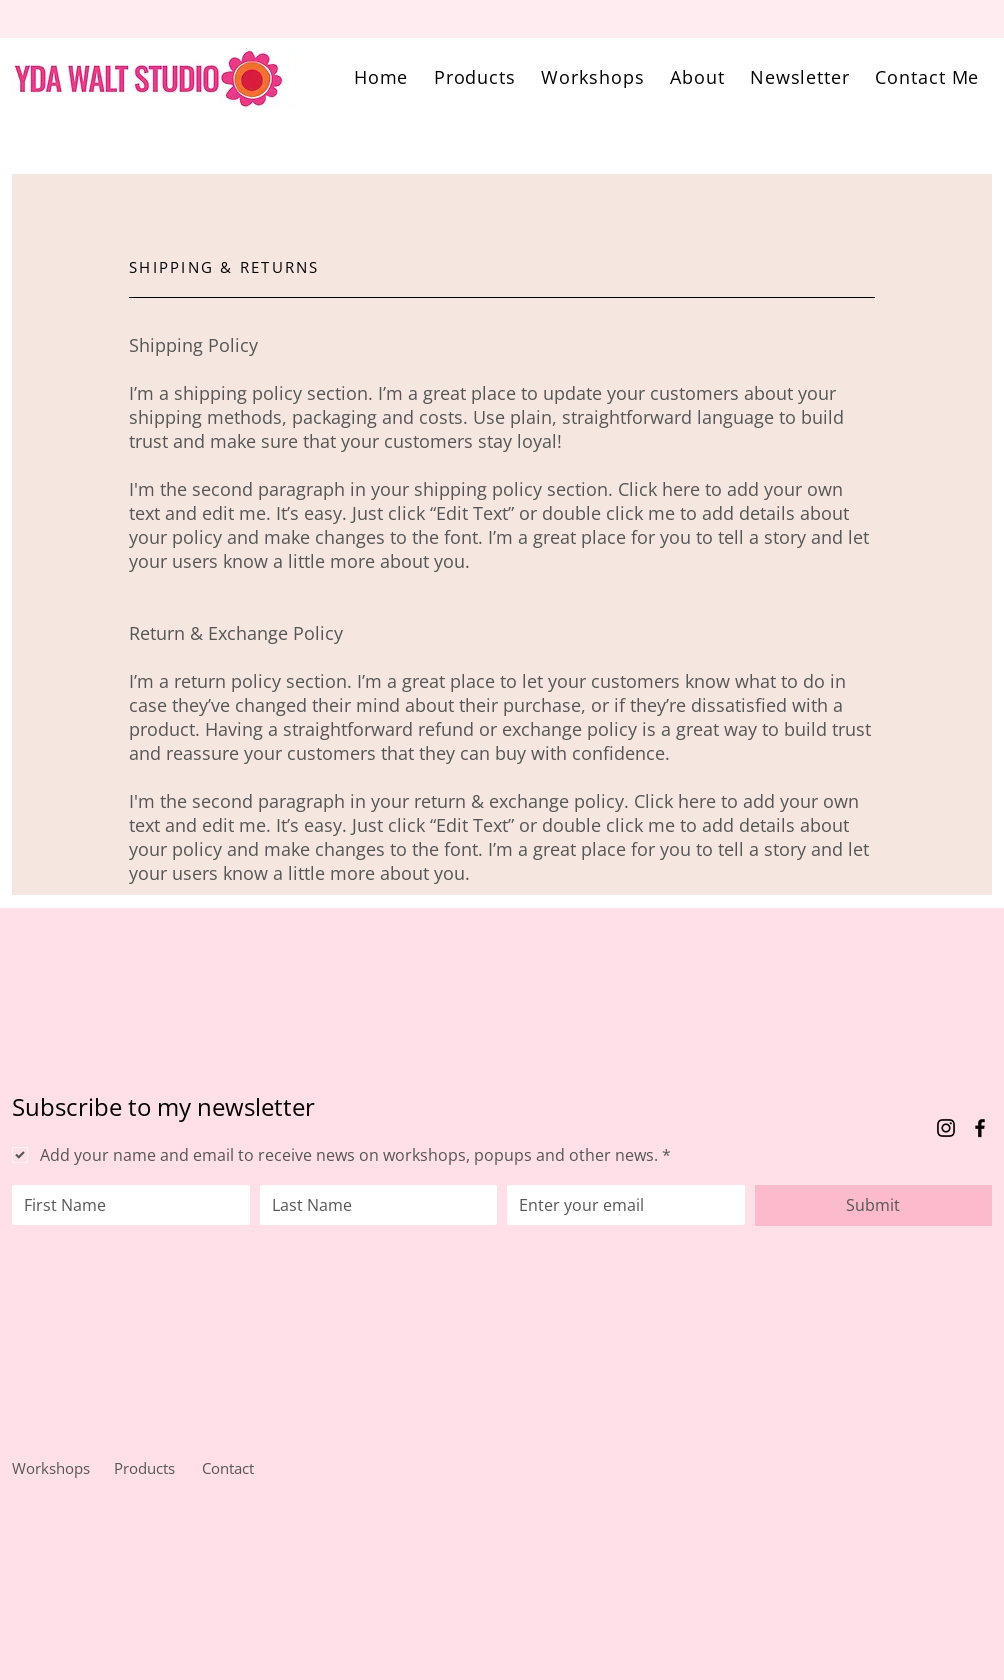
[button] (475, 77)
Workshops (51, 1468)
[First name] (125, 1205)
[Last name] (373, 1205)
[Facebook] (980, 1128)
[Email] (620, 1205)
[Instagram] (946, 1128)
